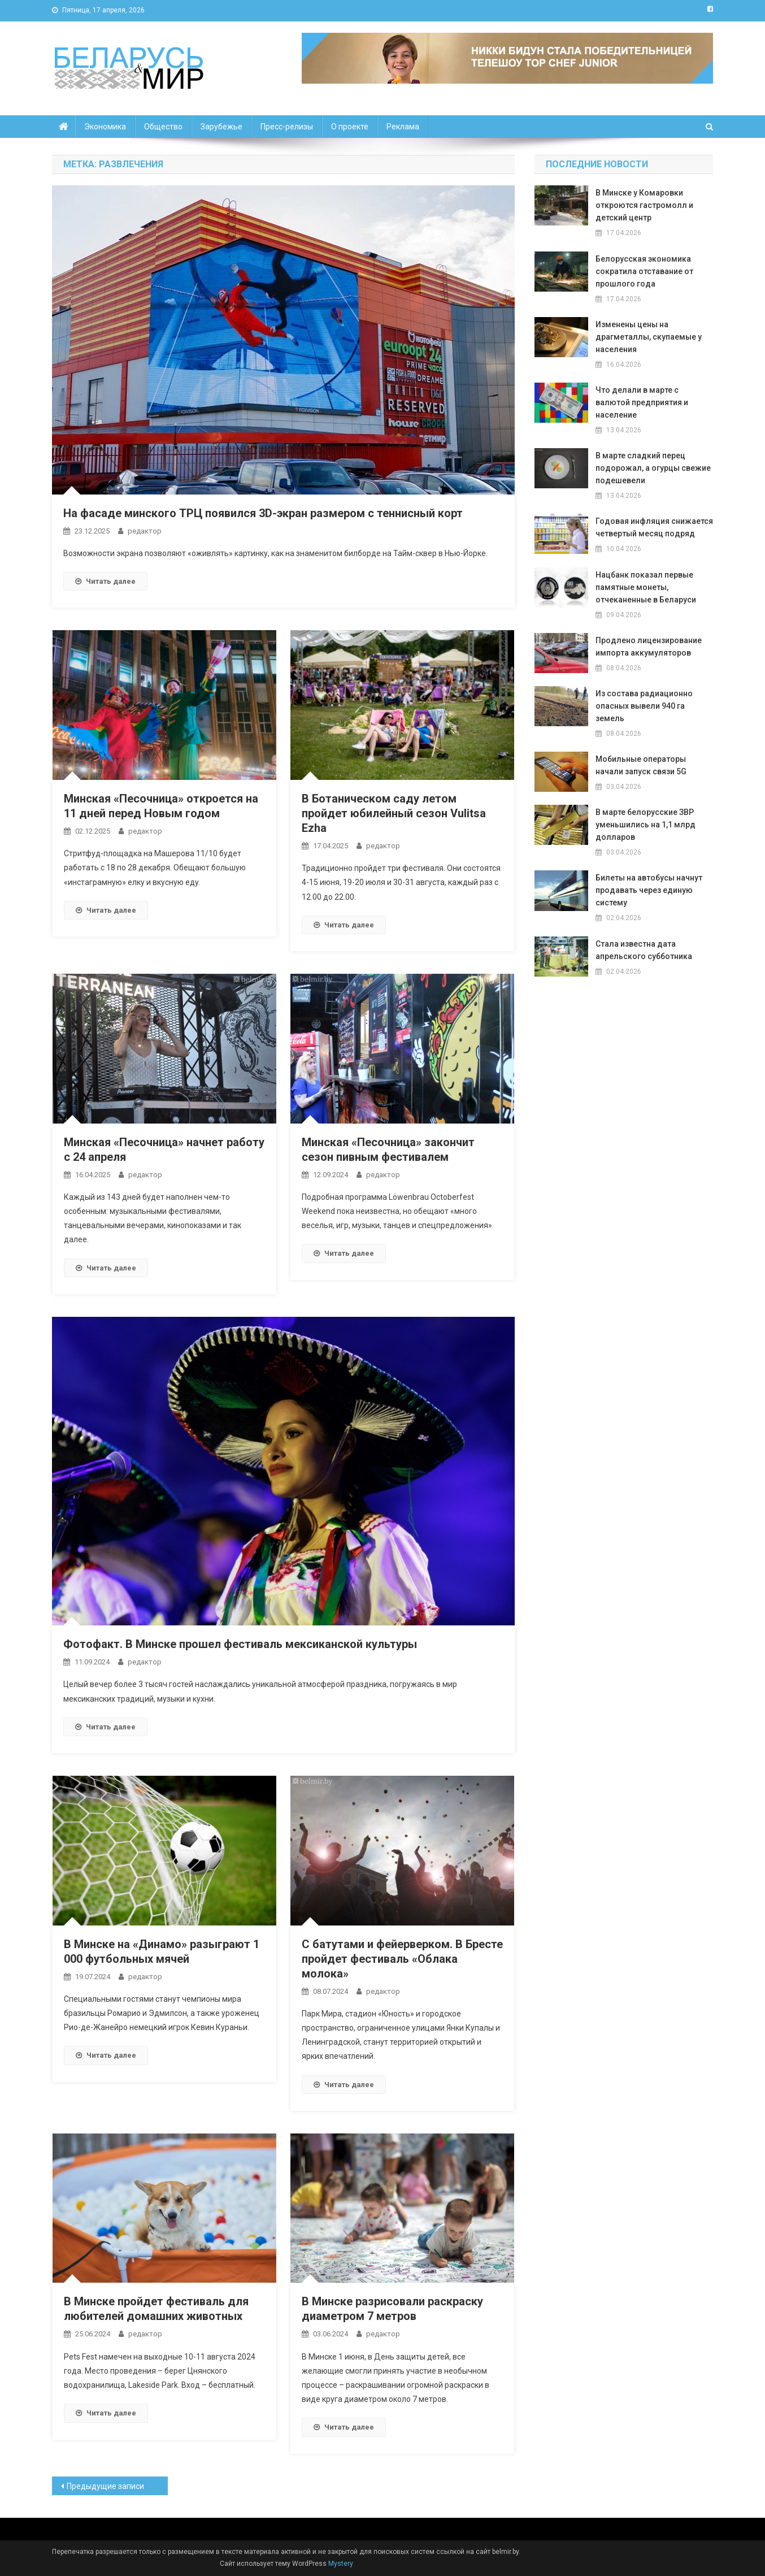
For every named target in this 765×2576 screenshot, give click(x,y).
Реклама (402, 126)
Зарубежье (221, 126)
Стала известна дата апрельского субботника (644, 950)
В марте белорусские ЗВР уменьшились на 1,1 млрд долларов (646, 825)
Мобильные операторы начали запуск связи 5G (641, 765)
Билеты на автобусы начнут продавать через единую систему (649, 890)
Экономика (105, 126)
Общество (163, 126)
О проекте (349, 126)
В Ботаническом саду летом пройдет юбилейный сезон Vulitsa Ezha (394, 813)
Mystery (340, 2564)
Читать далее (105, 581)
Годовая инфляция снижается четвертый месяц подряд (654, 527)
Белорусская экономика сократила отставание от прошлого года (644, 271)
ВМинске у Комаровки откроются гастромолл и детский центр (644, 205)
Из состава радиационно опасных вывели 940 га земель (644, 706)
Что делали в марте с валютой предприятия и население (642, 402)
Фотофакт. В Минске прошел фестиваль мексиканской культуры (240, 1644)
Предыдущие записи (105, 2486)
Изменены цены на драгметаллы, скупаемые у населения (649, 337)
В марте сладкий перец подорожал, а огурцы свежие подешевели (653, 468)
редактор (145, 531)
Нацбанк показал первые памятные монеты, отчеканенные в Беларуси (646, 587)
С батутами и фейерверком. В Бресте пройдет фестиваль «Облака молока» (402, 1958)
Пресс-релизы (286, 126)
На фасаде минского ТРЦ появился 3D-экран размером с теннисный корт (263, 513)
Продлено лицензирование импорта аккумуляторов (649, 646)
